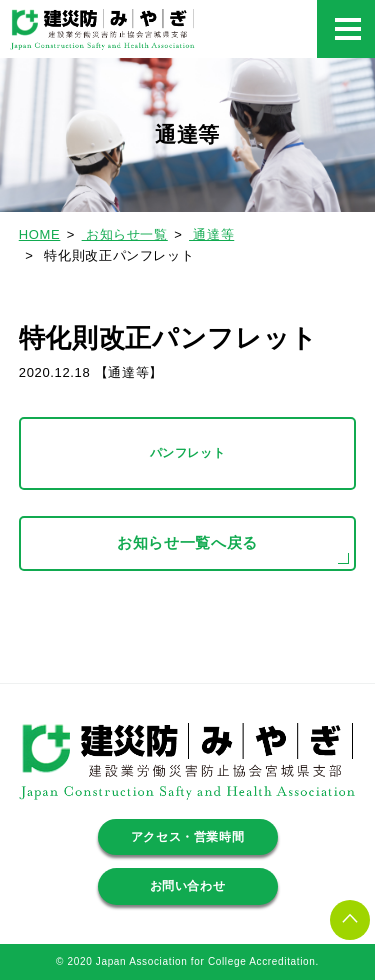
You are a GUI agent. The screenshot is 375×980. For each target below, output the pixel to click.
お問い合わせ (188, 886)
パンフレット (188, 453)
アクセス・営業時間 (188, 837)
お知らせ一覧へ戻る (187, 543)
